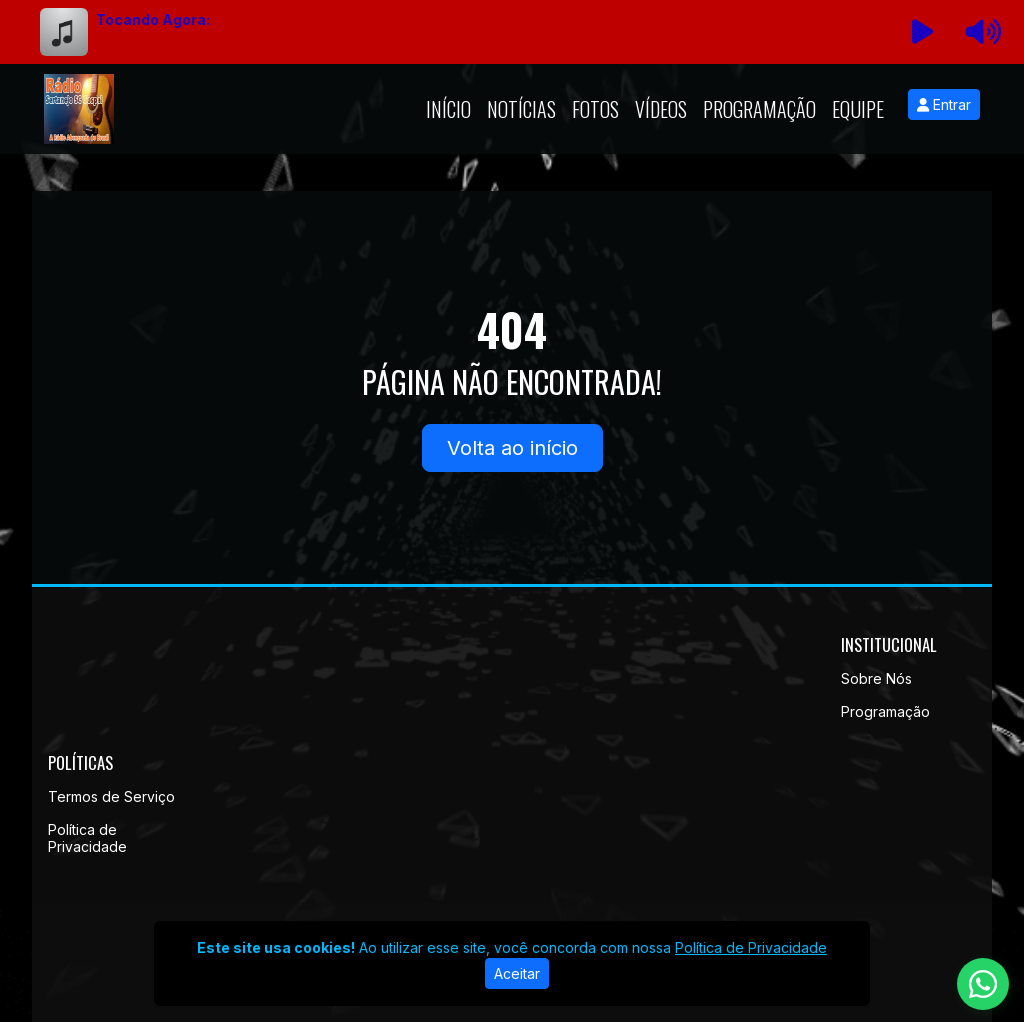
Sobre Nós (876, 678)
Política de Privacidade (87, 838)
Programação (759, 109)
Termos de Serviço (111, 796)
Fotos (595, 109)
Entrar (944, 104)
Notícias (521, 109)
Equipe (858, 109)
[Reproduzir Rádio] (923, 32)
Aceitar (517, 973)
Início (448, 109)
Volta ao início (512, 448)
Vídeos (661, 109)
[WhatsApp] (983, 984)
